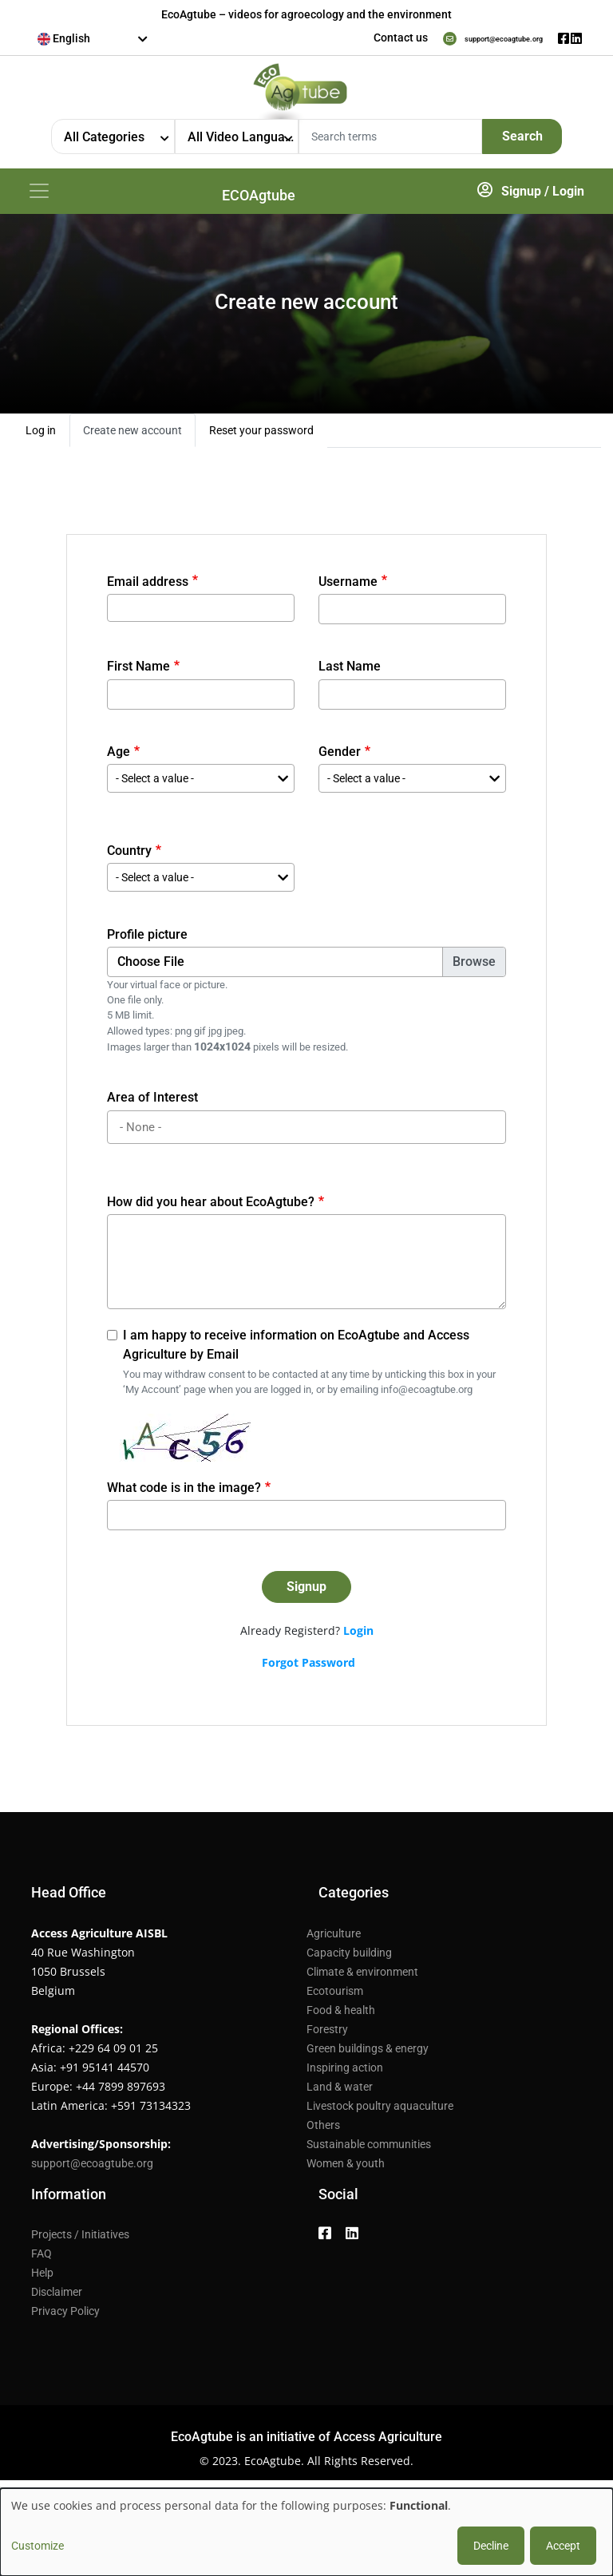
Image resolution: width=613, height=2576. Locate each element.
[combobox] (93, 39)
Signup (521, 194)
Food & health (340, 2014)
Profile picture (147, 939)
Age (118, 756)
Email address (147, 586)
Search (522, 136)
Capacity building (349, 1957)
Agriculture (333, 1938)
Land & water (339, 2091)
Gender (339, 756)
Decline (490, 2545)
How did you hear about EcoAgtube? (210, 1206)
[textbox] (93, 38)
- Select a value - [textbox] (155, 783)
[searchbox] (309, 1132)
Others (323, 2129)
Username (348, 586)
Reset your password (261, 435)
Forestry (327, 2034)
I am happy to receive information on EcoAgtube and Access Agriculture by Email (296, 1349)
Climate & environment (362, 1976)
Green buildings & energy (367, 2053)
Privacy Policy (65, 2315)
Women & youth (345, 2168)
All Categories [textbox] (104, 136)
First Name (138, 671)
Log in (41, 435)
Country (129, 855)
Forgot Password (308, 1667)
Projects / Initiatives (80, 2239)
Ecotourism (334, 1995)
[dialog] (306, 2532)
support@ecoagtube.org (480, 37)
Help (42, 2277)
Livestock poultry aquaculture (379, 2110)
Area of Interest (152, 1102)
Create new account (132, 435)
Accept (563, 2545)
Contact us (354, 37)
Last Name (349, 671)
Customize (37, 2545)
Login (568, 194)
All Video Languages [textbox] (243, 136)
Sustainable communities (368, 2149)
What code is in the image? (184, 1492)
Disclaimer (56, 2296)
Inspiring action (344, 2072)
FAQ (41, 2258)
